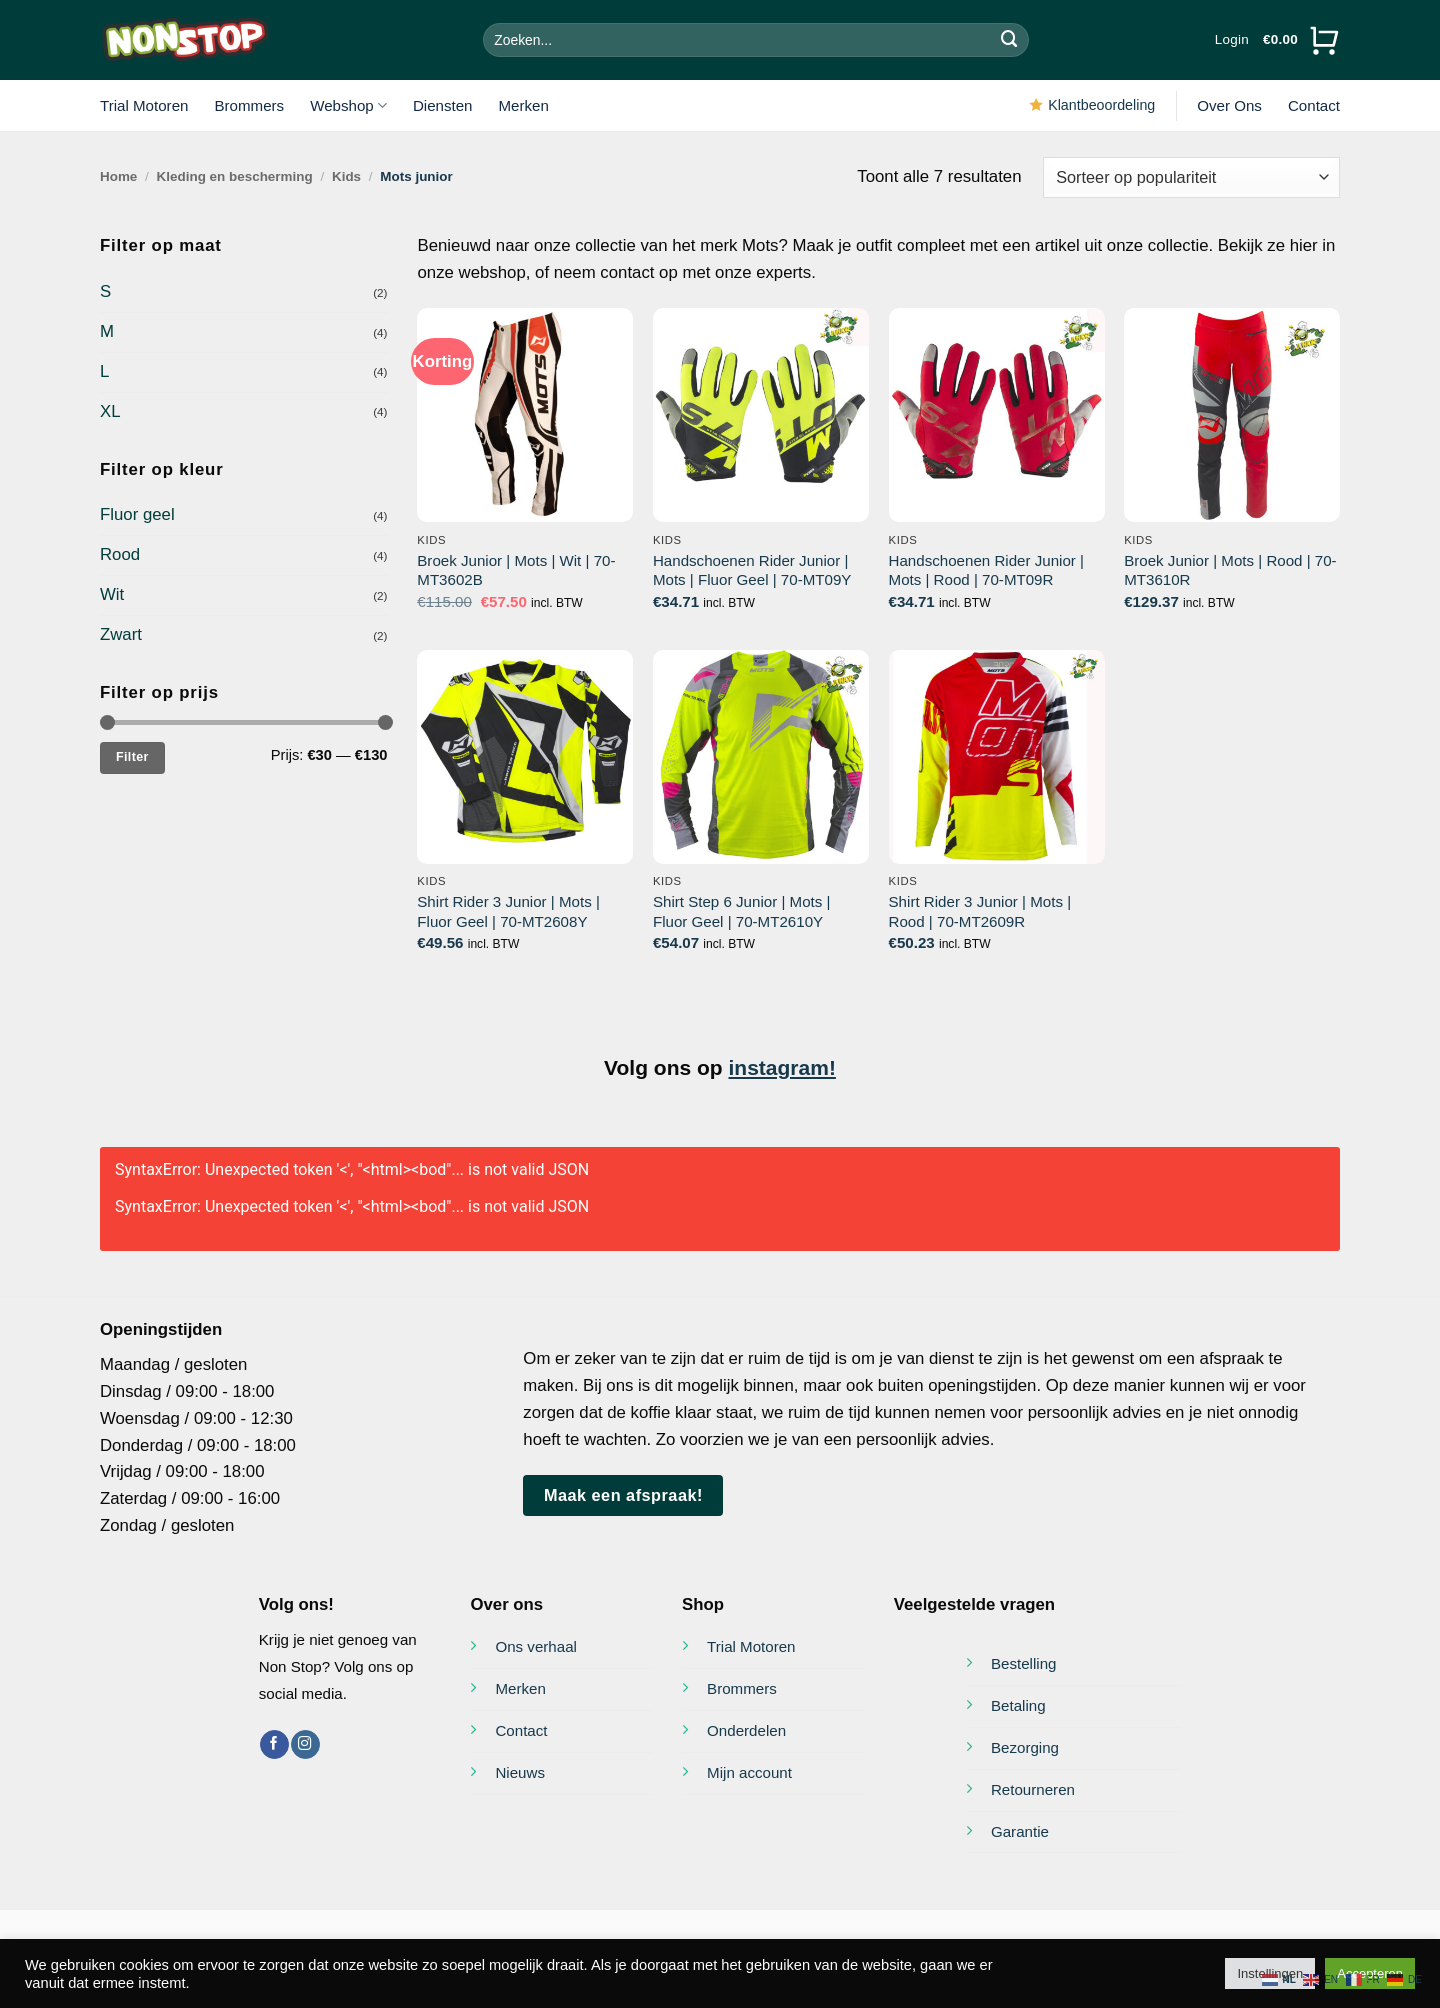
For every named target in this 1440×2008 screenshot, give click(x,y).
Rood (120, 554)
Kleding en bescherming (235, 176)
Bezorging (1025, 1747)
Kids (346, 176)
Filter (132, 757)
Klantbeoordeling (1101, 105)
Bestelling (1024, 1663)
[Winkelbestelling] (1191, 177)
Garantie (1020, 1831)
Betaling (1018, 1705)
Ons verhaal (535, 1646)
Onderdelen (746, 1730)
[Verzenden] (1010, 39)
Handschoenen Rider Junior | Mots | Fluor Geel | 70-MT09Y (752, 570)
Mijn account (749, 1772)
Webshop (348, 105)
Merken (524, 105)
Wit (112, 594)
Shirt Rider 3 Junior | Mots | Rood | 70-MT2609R (980, 911)
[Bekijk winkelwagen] (1301, 40)
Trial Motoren (144, 105)
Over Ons (1229, 105)
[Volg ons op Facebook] (274, 1744)
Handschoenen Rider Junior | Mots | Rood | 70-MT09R (986, 570)
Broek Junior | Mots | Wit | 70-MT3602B (516, 570)
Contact (1314, 105)
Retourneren (1033, 1789)
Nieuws (520, 1772)
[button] (1232, 40)
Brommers (249, 105)
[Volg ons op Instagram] (305, 1744)
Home (118, 176)
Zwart (121, 634)
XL (110, 410)
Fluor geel (137, 514)
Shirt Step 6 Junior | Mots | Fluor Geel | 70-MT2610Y (741, 911)
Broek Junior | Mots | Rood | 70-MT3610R (1230, 570)
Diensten (443, 105)
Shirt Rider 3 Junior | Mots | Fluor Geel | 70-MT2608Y (508, 911)
